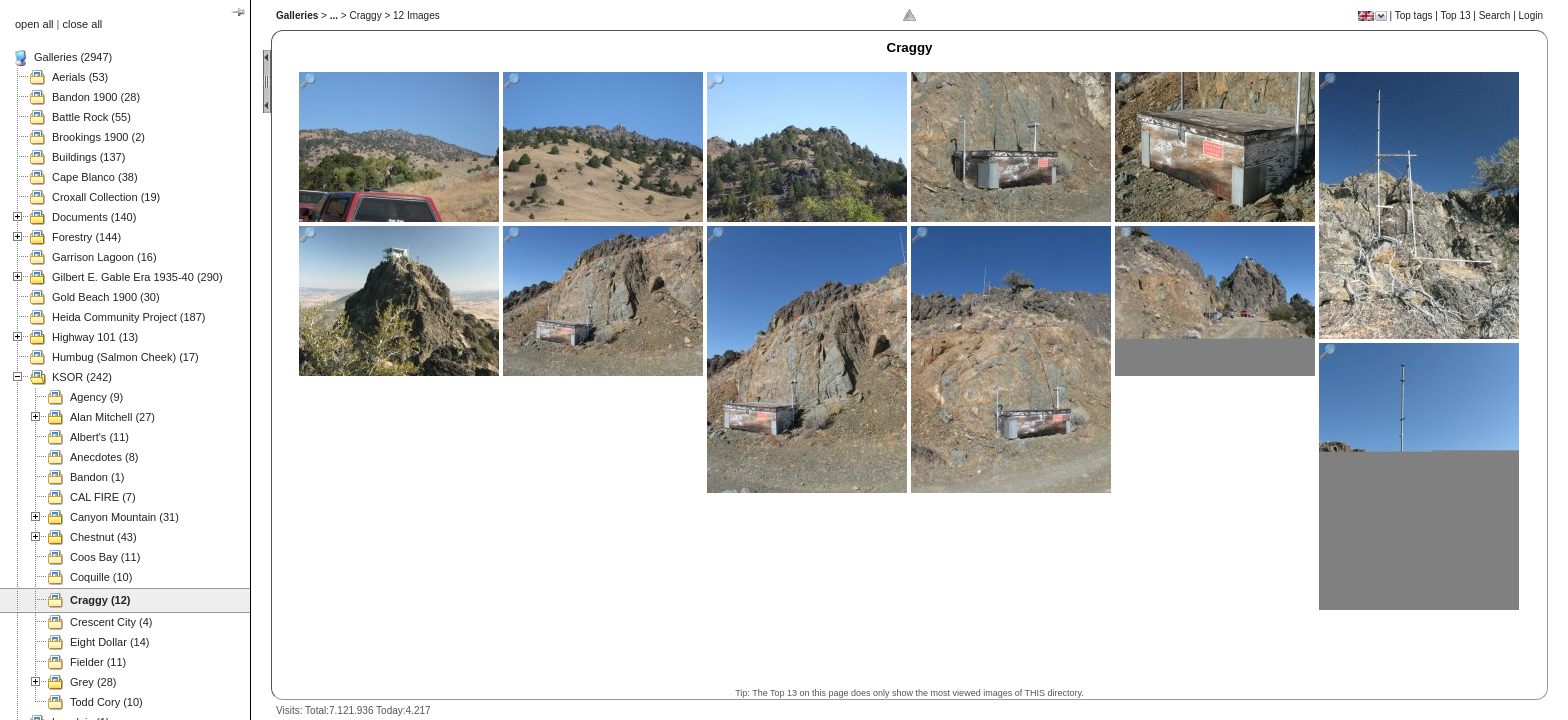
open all (34, 24)
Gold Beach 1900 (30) (106, 297)
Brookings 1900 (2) (98, 137)
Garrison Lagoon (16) (104, 257)
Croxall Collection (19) (106, 197)
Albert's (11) (99, 437)
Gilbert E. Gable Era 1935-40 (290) (137, 277)
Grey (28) (93, 682)
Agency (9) (96, 397)
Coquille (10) (101, 577)
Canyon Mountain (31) (124, 517)
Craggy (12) (100, 600)
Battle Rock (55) (91, 117)
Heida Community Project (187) (128, 317)
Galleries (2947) (73, 57)
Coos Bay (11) (105, 557)
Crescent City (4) (111, 622)
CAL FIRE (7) (103, 497)
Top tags (1414, 15)
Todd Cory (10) (106, 702)
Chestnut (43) (103, 537)
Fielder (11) (98, 662)
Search (1495, 15)
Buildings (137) (88, 157)
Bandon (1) (97, 477)
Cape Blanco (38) (95, 177)
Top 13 (1456, 15)
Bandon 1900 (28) (96, 97)
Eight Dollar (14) (109, 642)
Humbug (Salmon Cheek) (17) (125, 357)
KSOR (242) (82, 377)
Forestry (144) (86, 237)
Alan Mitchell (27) (112, 417)
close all (83, 24)
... (334, 15)
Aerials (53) (80, 77)
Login (1531, 15)
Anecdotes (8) (104, 457)
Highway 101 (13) (95, 337)
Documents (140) (94, 217)
